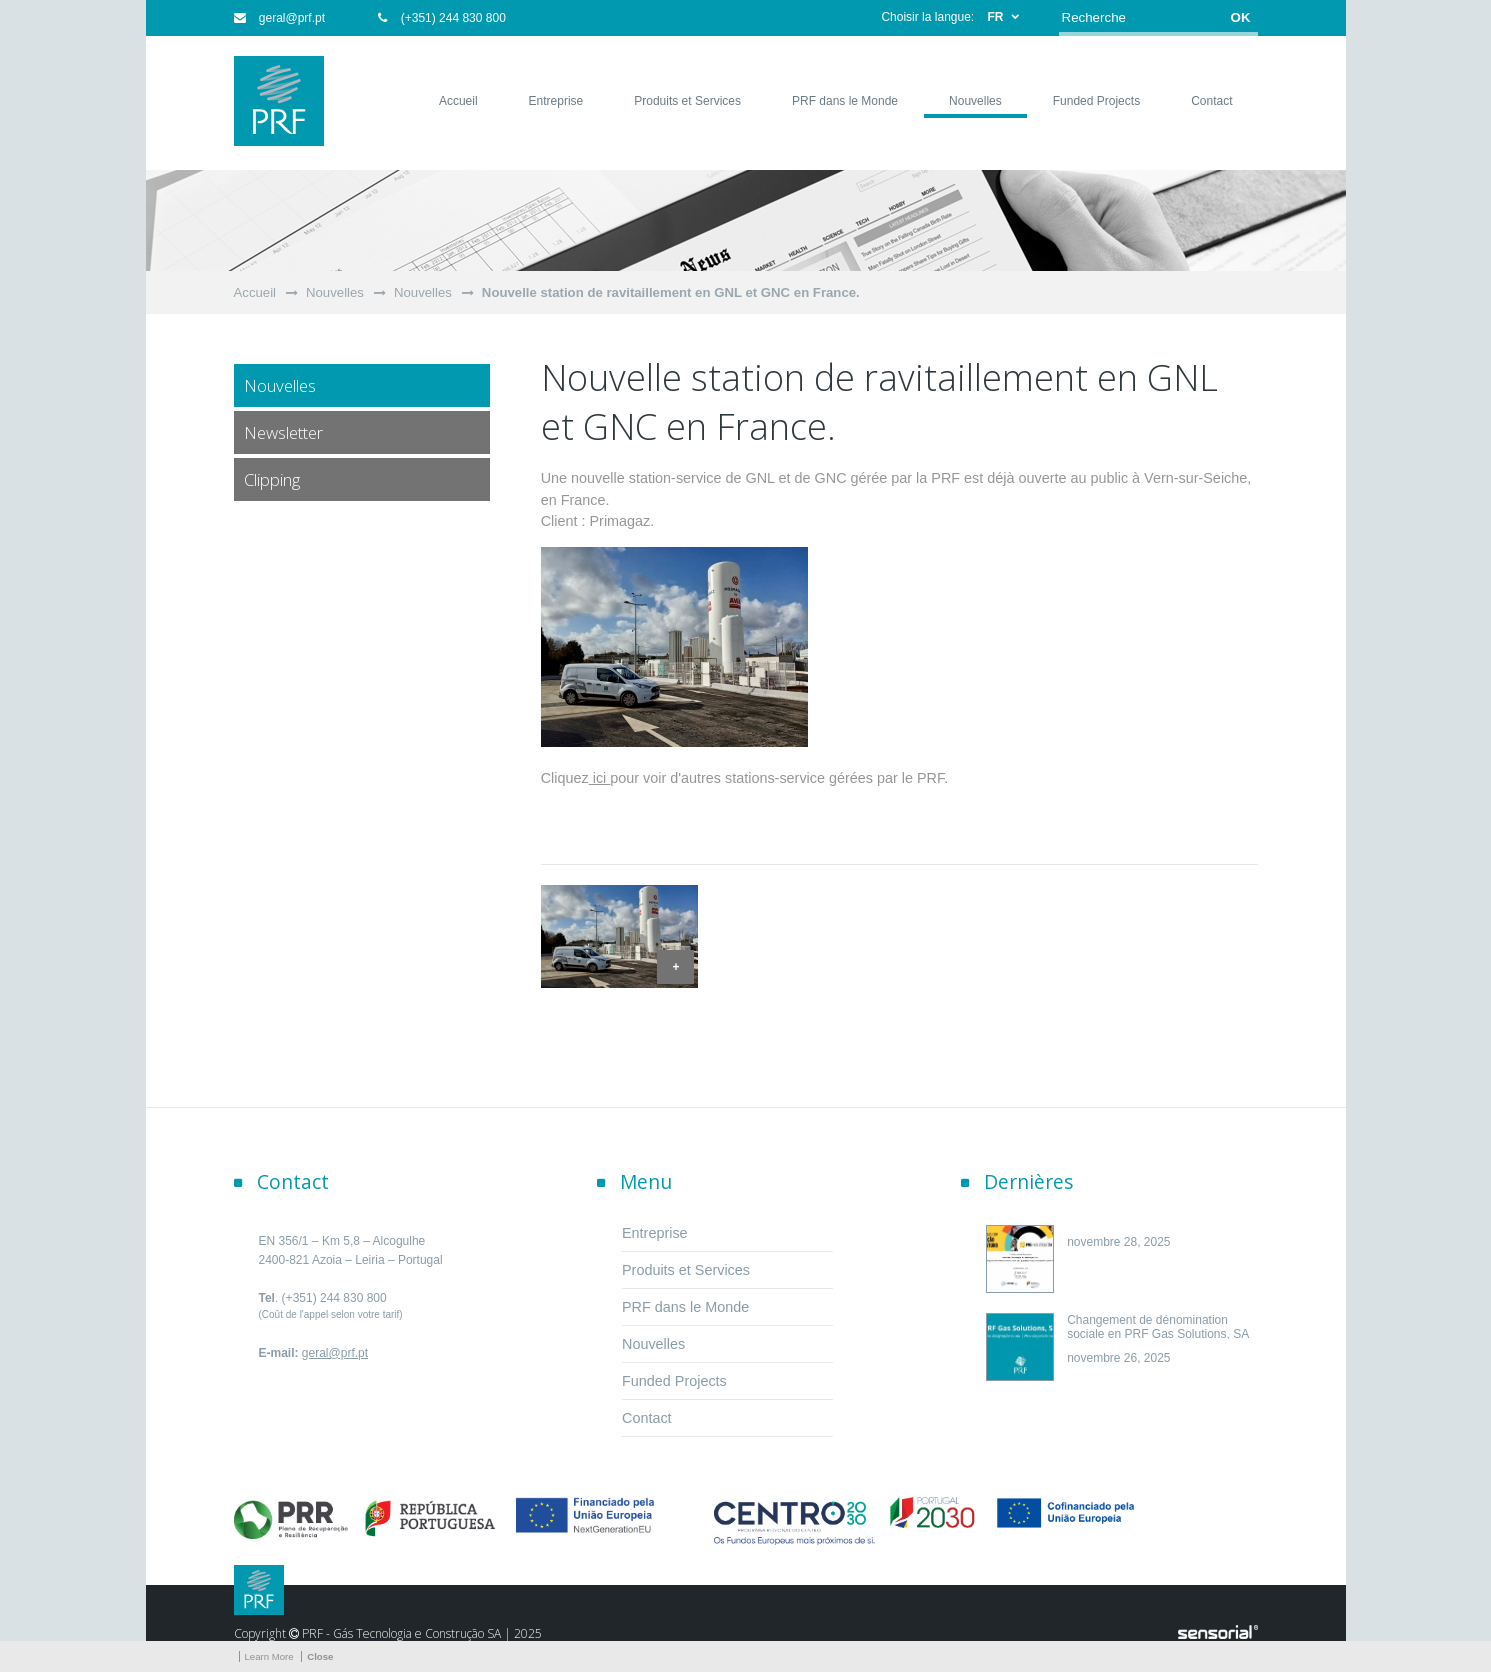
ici (600, 778)
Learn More (269, 1656)
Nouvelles (335, 292)
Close (320, 1656)
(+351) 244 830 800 (441, 18)
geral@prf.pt (280, 18)
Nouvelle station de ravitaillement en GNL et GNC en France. (671, 292)
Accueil (255, 292)
